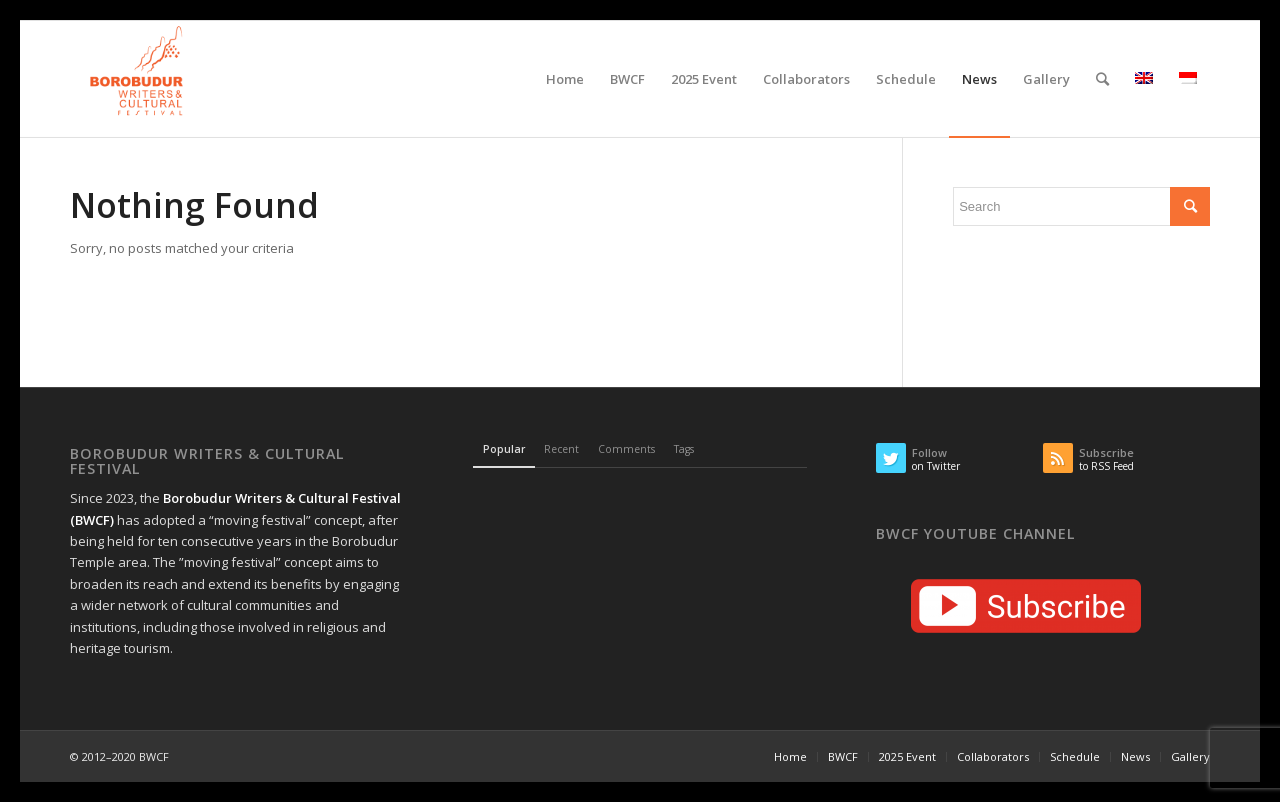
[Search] (1102, 79)
